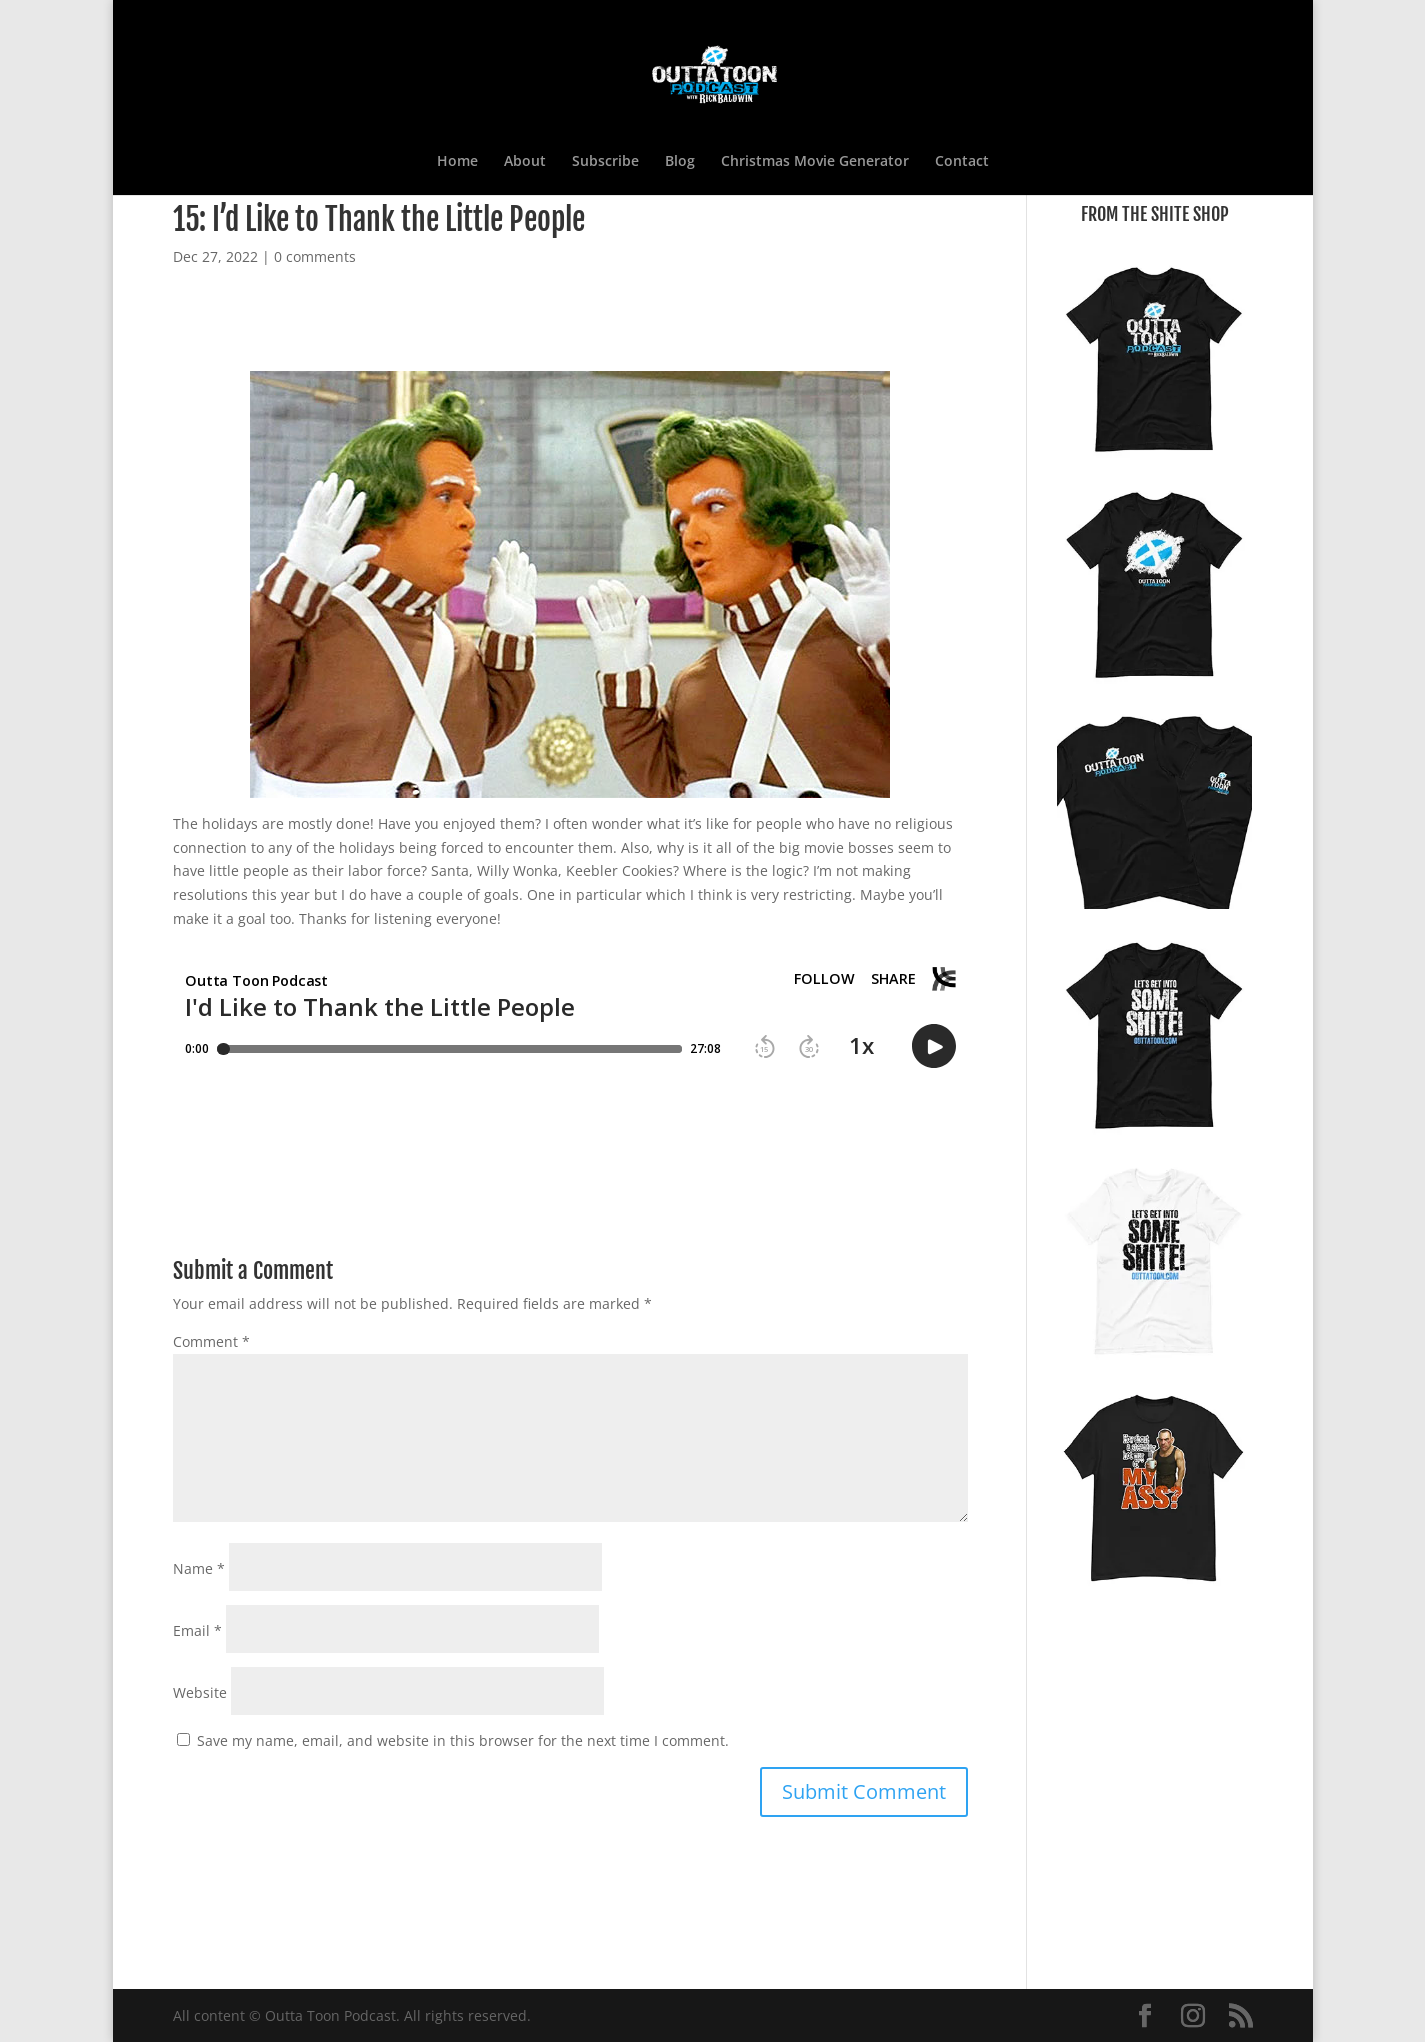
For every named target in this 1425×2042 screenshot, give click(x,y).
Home (457, 162)
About (525, 162)
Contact (962, 162)
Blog (680, 162)
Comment (211, 1341)
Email (197, 1630)
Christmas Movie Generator (815, 162)
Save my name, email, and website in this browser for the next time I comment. (463, 1740)
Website (200, 1692)
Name (199, 1568)
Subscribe (605, 162)
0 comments (315, 256)
